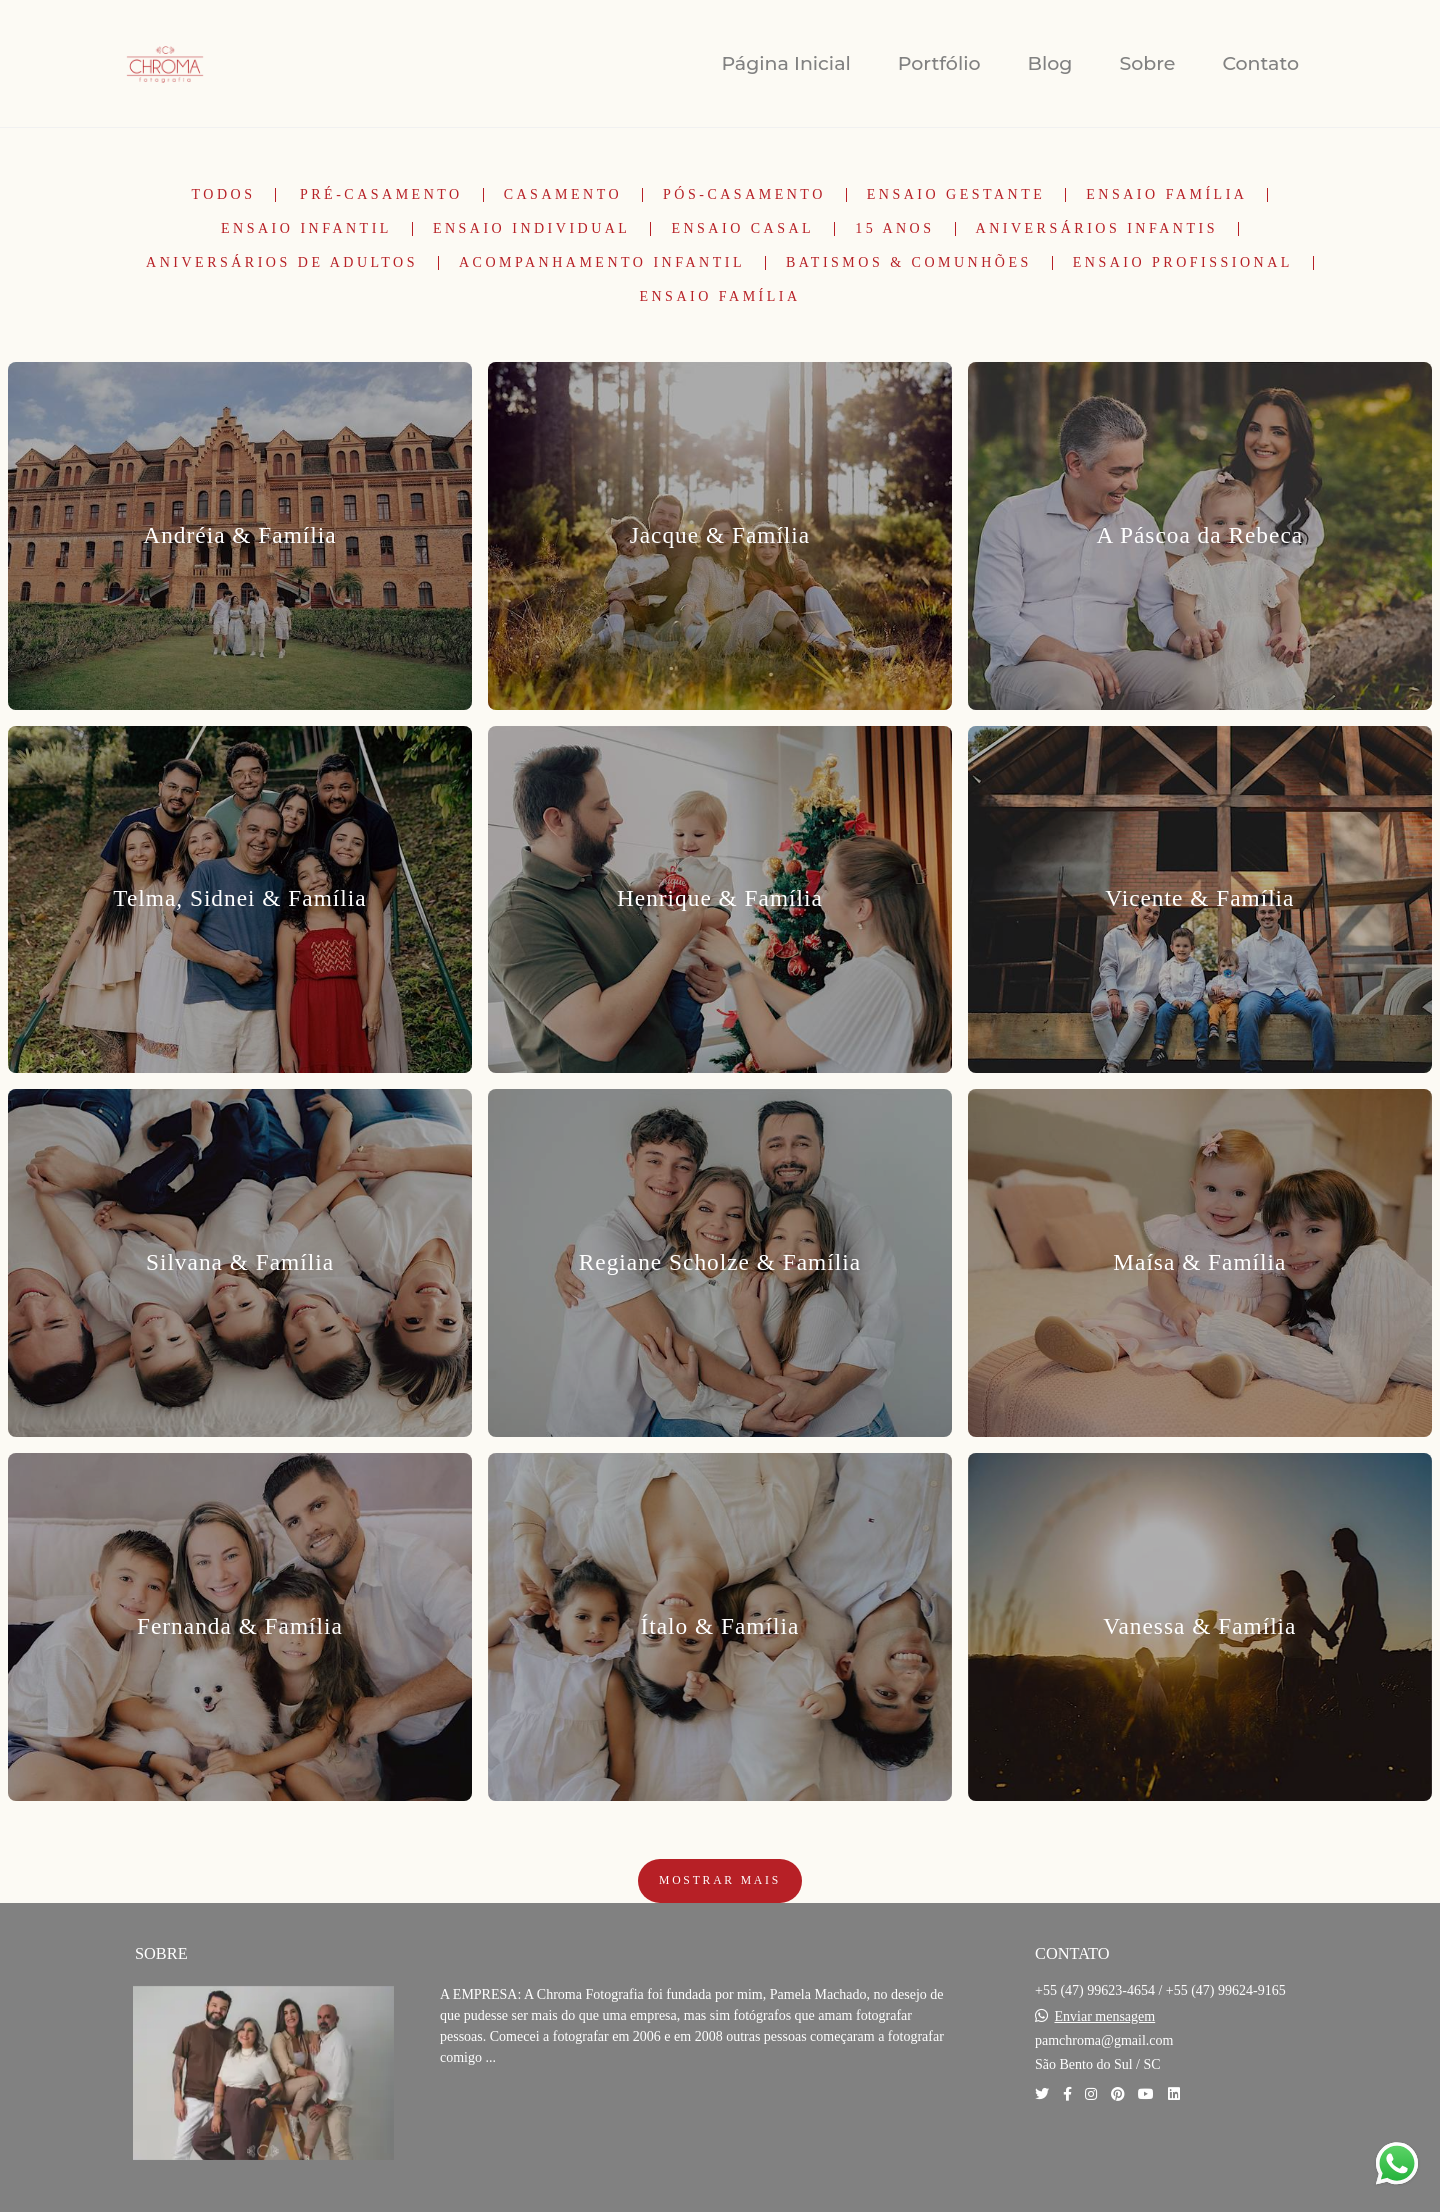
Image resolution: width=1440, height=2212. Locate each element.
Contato (1260, 63)
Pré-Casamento (381, 195)
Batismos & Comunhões (909, 263)
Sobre (1147, 63)
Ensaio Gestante (956, 195)
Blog (1050, 63)
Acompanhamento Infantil (602, 263)
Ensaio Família (1166, 195)
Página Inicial (785, 63)
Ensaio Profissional (1183, 263)
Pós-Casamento (744, 195)
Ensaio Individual (532, 229)
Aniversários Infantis (1097, 229)
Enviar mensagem (1105, 2017)
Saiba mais (508, 2118)
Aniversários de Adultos (282, 263)
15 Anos (894, 229)
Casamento (563, 195)
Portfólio (939, 63)
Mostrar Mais (720, 1880)
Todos (224, 195)
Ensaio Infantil (306, 229)
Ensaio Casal (742, 229)
